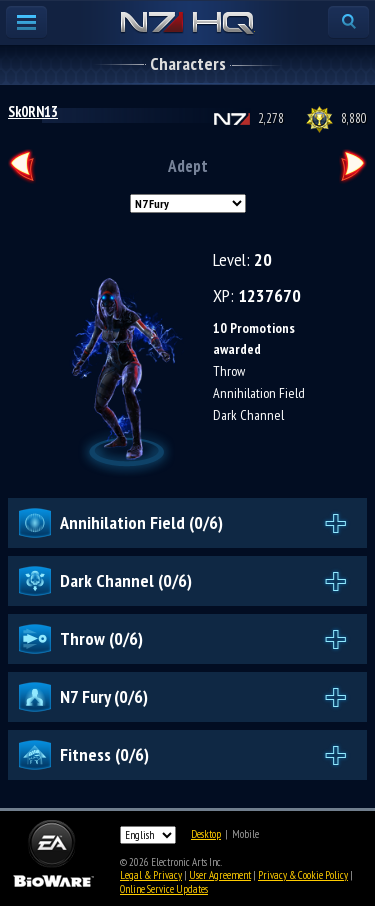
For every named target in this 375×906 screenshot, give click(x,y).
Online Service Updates (164, 889)
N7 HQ (187, 24)
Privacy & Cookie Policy (303, 875)
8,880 (354, 118)
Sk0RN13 (33, 111)
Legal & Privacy (151, 875)
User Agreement (220, 875)
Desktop (206, 834)
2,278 (271, 118)
